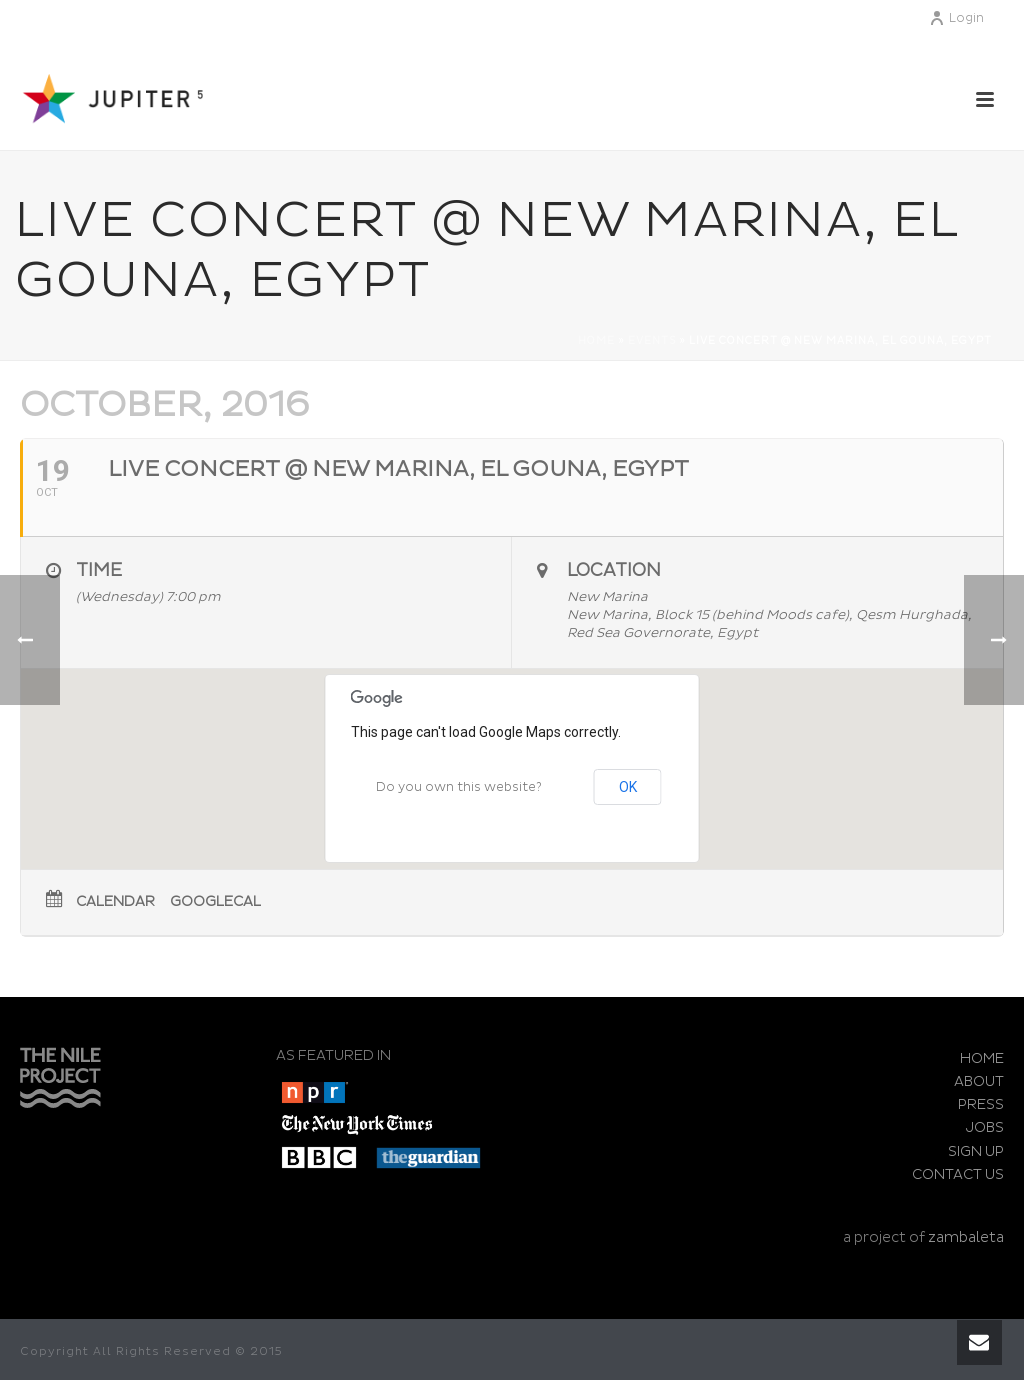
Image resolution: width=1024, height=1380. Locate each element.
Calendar (115, 901)
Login (956, 18)
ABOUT (979, 1081)
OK (628, 787)
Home (596, 341)
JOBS (985, 1127)
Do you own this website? (459, 787)
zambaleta (966, 1237)
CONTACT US (958, 1174)
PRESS (981, 1104)
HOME (982, 1058)
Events (652, 341)
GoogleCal (215, 901)
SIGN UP (976, 1151)
